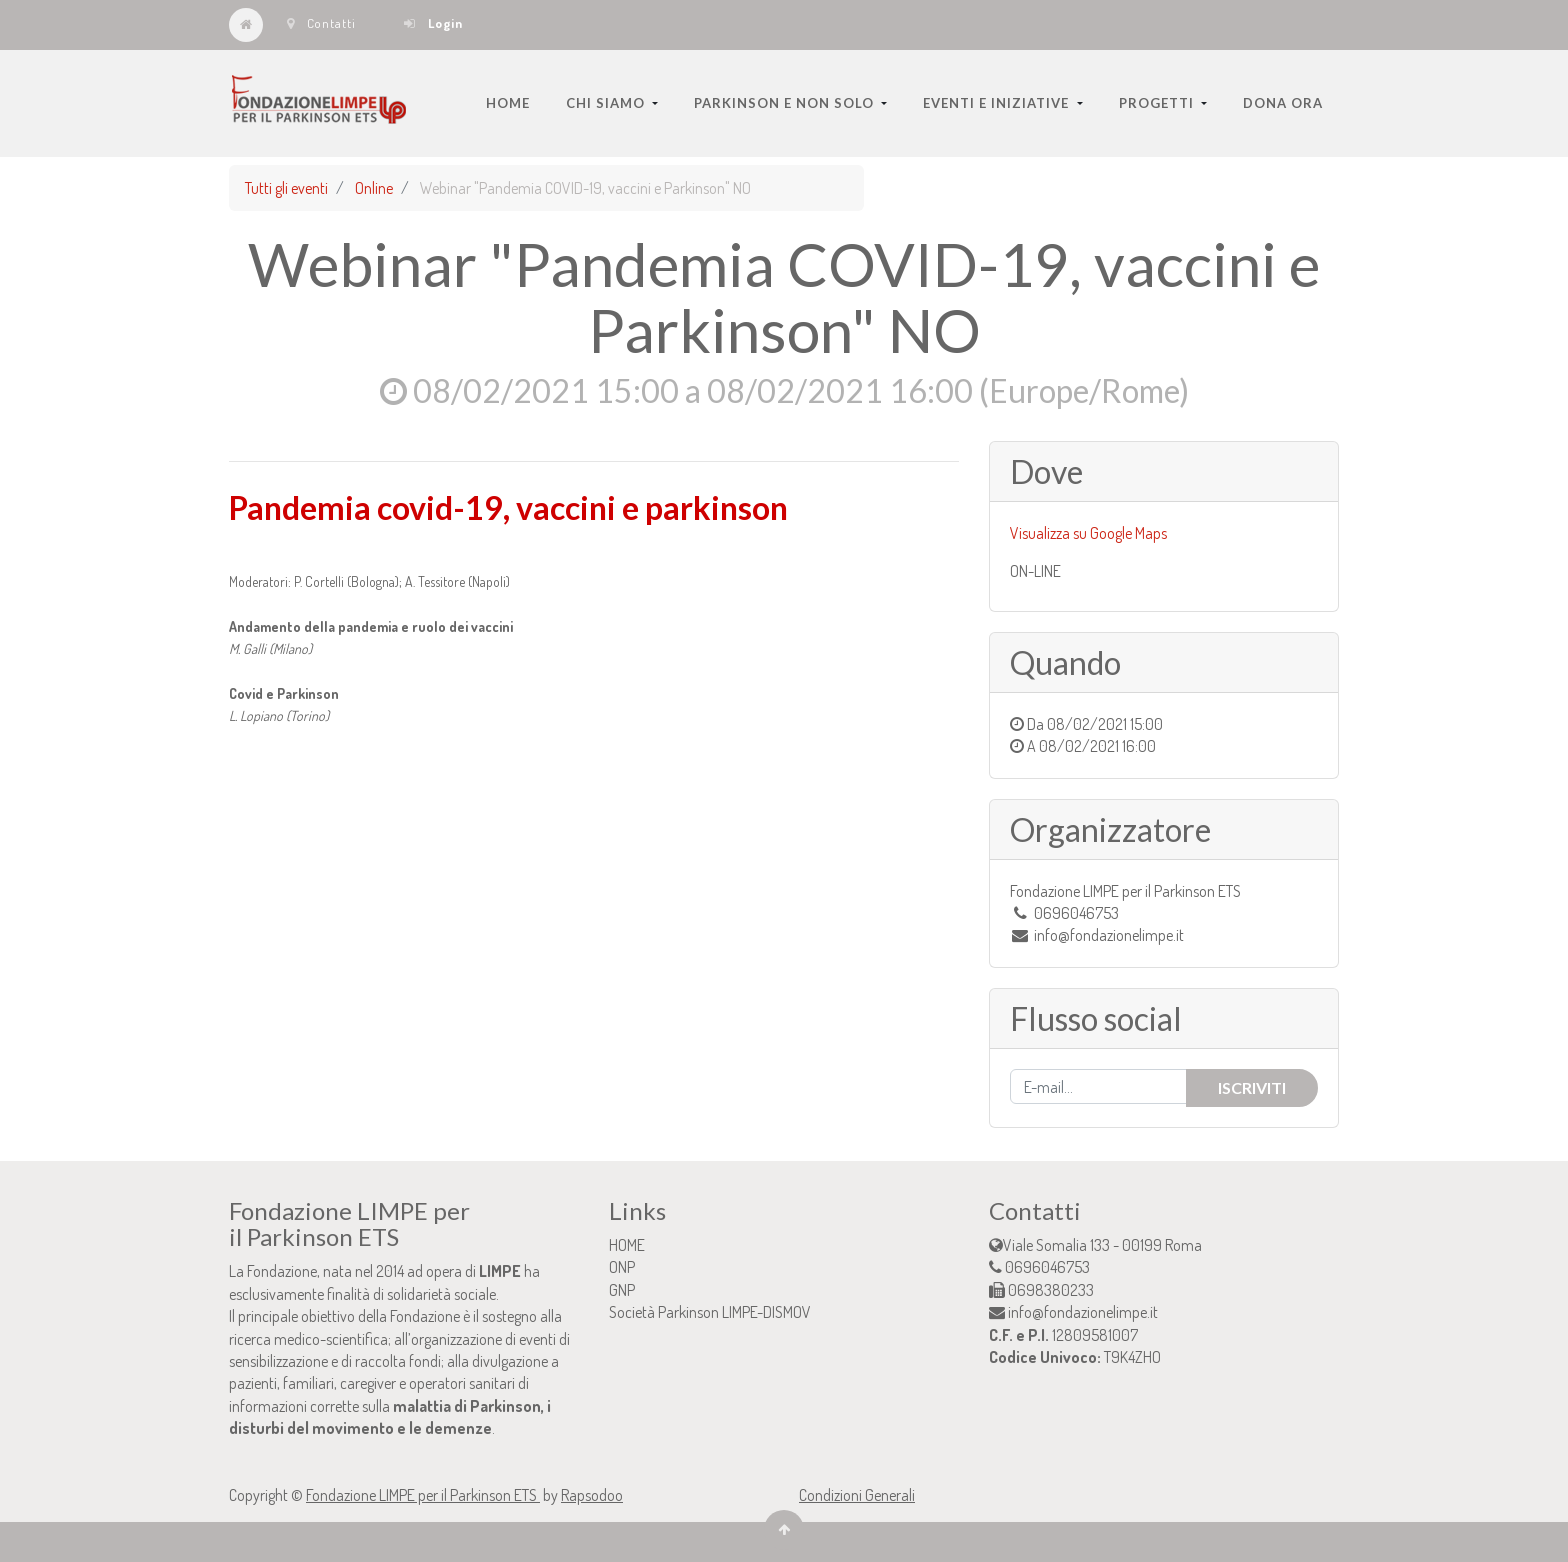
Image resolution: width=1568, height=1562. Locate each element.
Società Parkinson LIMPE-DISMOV (710, 1312)
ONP (622, 1267)
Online (374, 188)
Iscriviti (1252, 1087)
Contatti (321, 23)
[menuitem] (508, 103)
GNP (622, 1290)
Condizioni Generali (857, 1495)
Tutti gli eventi (286, 188)
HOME (627, 1245)
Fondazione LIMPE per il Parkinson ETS (423, 1495)
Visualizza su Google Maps (1088, 533)
